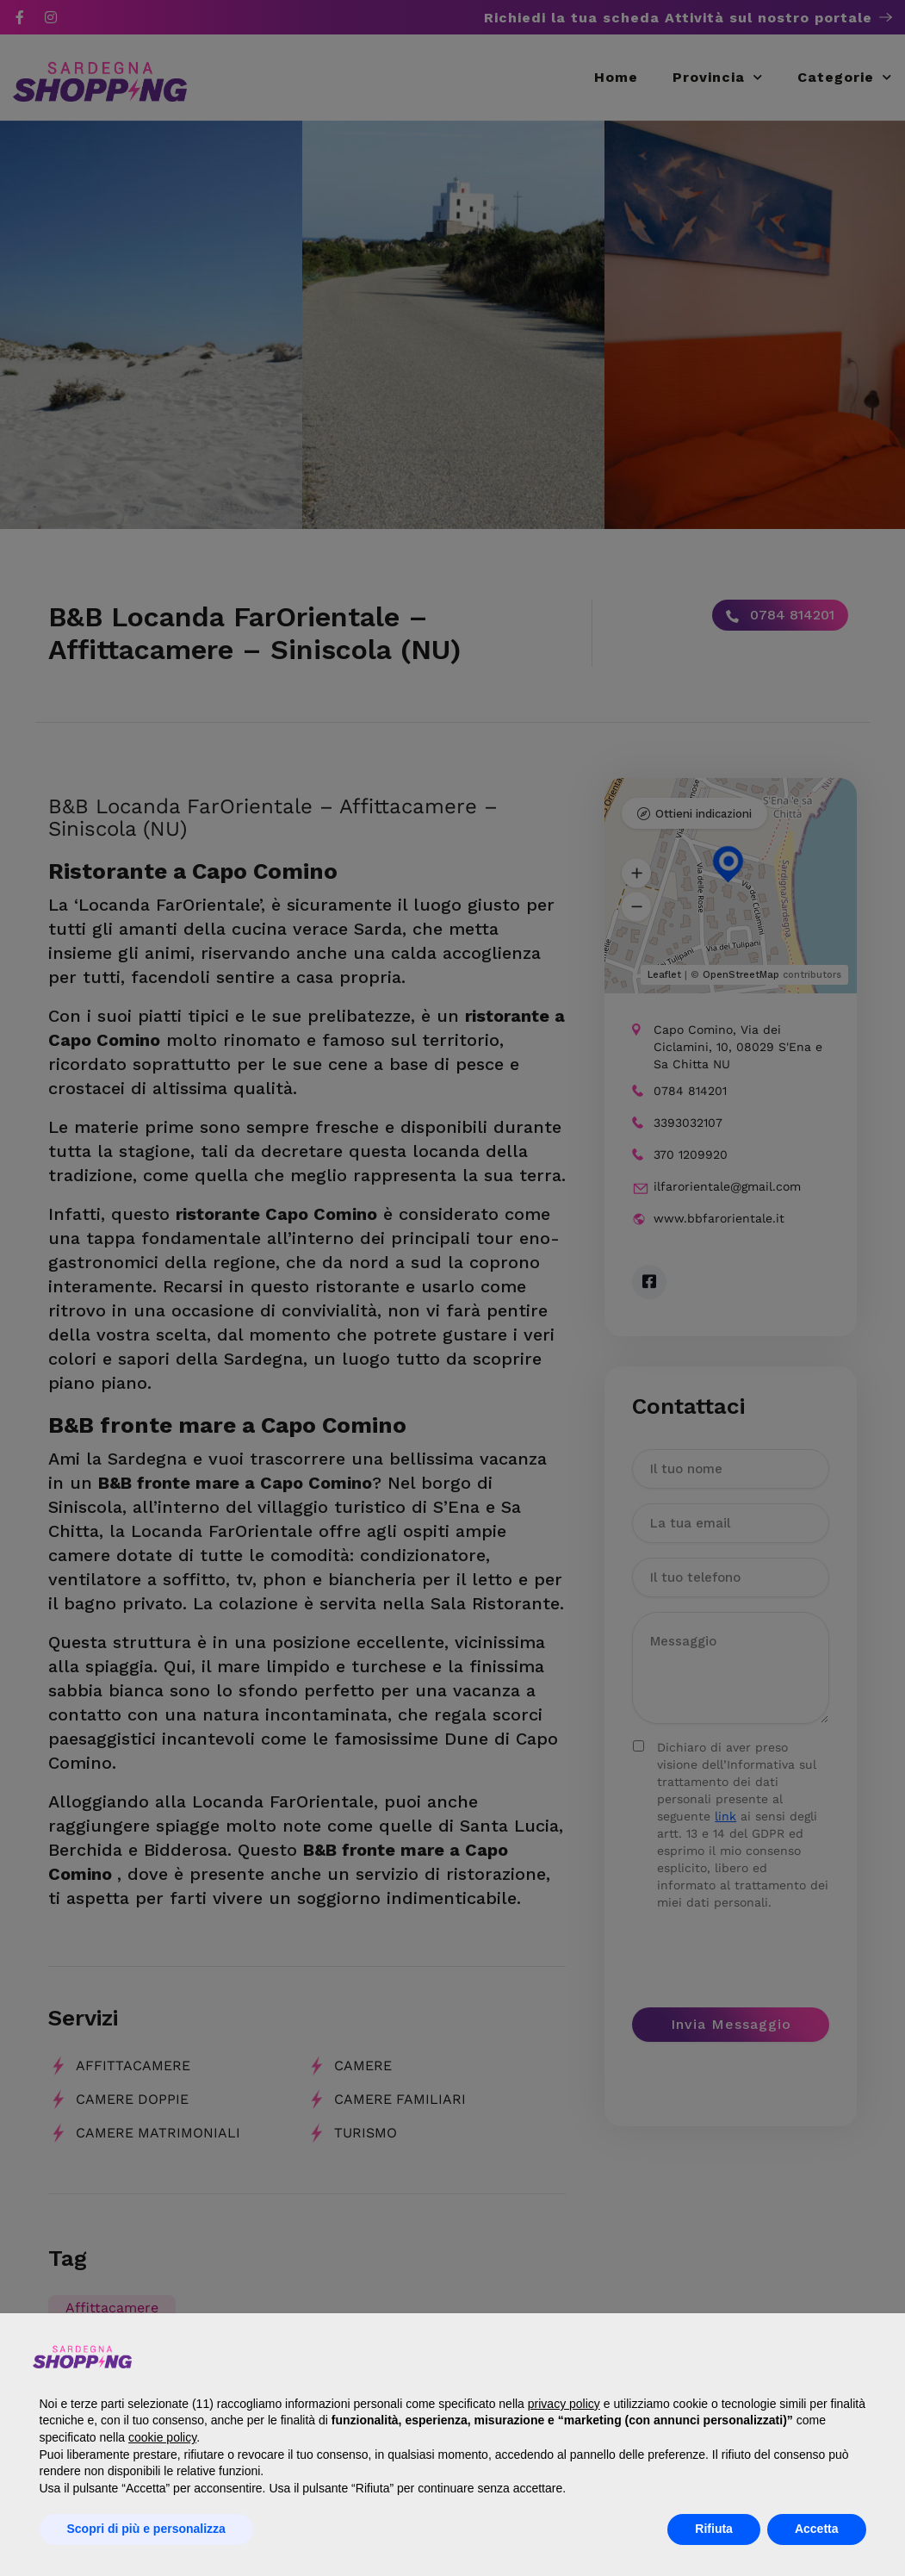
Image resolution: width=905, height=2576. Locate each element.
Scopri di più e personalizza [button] (146, 2529)
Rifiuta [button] (714, 2529)
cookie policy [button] (162, 2437)
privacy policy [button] (564, 2404)
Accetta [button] (817, 2529)
